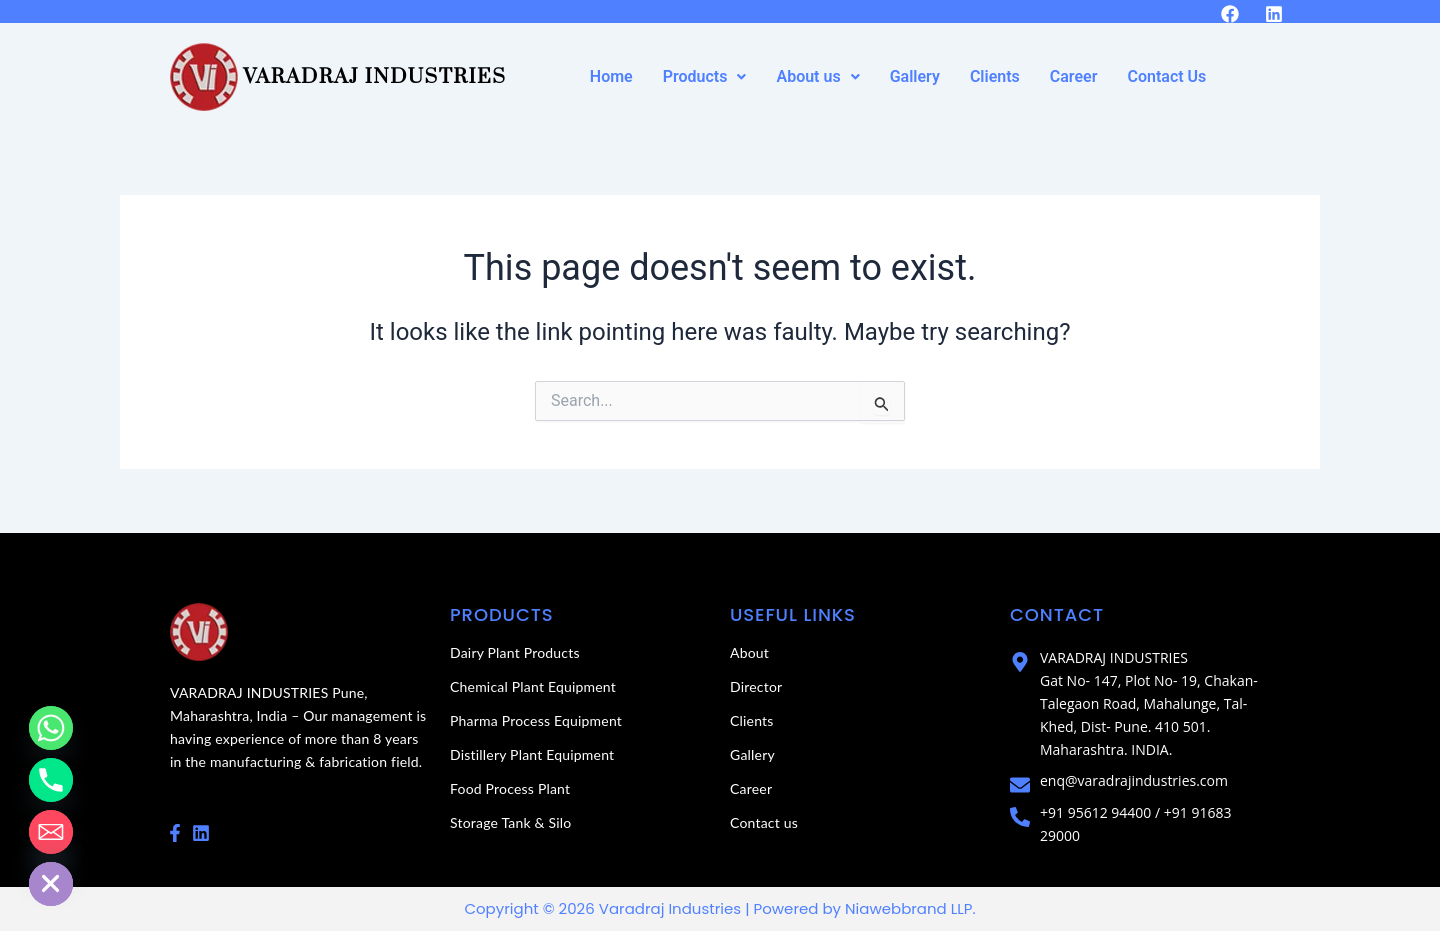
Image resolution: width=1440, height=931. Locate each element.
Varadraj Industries (374, 77)
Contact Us (1166, 76)
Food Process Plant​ (510, 788)
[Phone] (51, 780)
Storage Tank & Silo (511, 822)
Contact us (764, 822)
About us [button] (817, 76)
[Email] (51, 832)
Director (756, 686)
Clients (995, 76)
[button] (705, 77)
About (749, 652)
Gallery (915, 76)
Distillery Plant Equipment (532, 754)
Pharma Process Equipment (536, 720)
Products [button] (705, 76)
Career (1074, 76)
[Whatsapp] (51, 728)
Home (611, 76)
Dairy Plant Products (515, 652)
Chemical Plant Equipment (533, 686)
